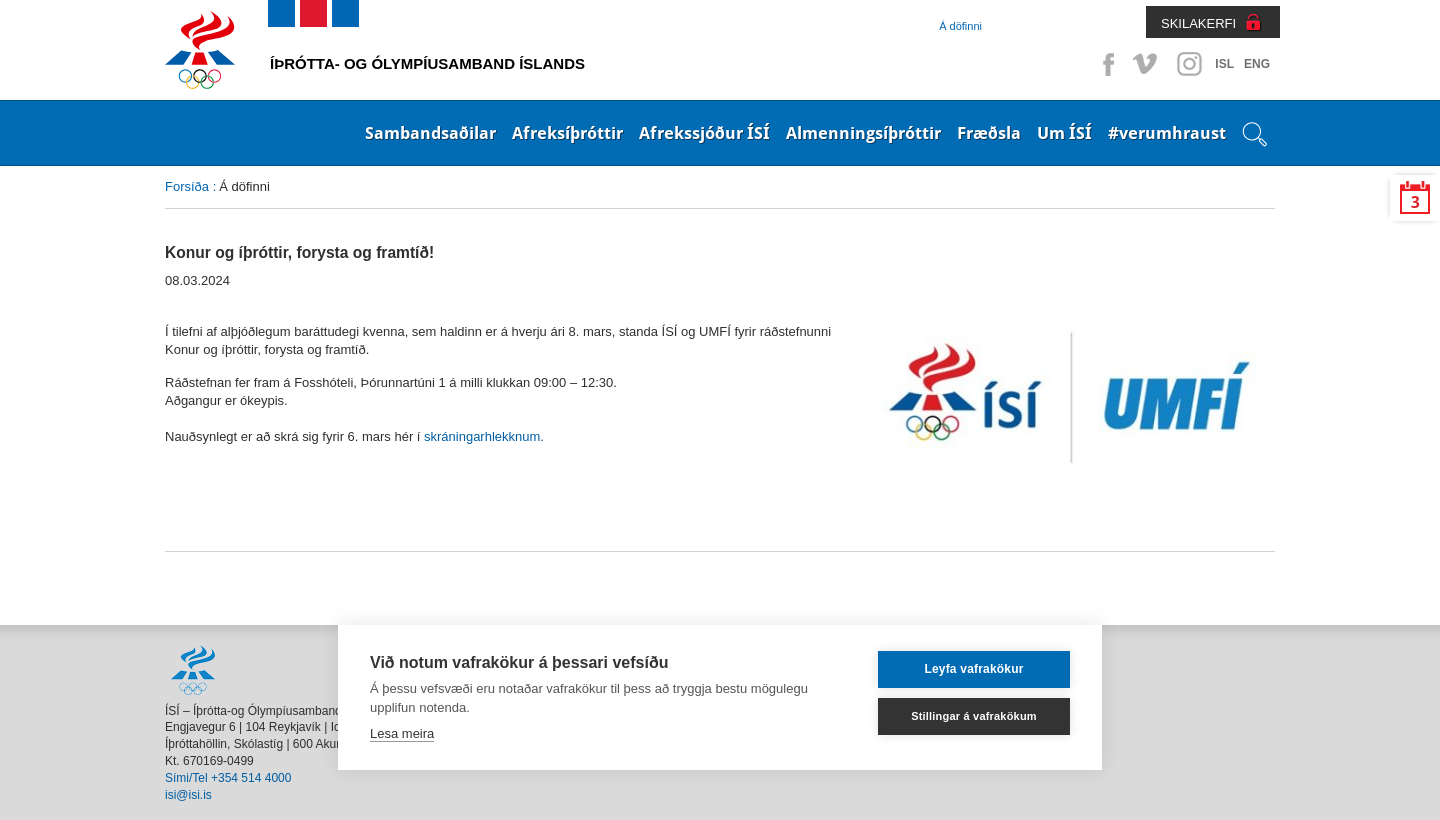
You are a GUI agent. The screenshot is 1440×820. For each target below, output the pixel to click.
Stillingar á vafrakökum (974, 716)
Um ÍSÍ (1064, 133)
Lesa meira (402, 733)
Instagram (1189, 64)
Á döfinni (960, 26)
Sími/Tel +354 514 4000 (228, 778)
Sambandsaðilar (430, 133)
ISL (1224, 64)
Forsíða (187, 186)
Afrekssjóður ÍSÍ (704, 133)
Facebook (1105, 64)
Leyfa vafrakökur (973, 669)
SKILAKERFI (1198, 23)
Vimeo (1147, 64)
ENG (1257, 64)
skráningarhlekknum (482, 436)
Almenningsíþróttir (863, 133)
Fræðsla (989, 133)
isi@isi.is (188, 795)
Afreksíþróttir (567, 133)
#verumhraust (1167, 133)
